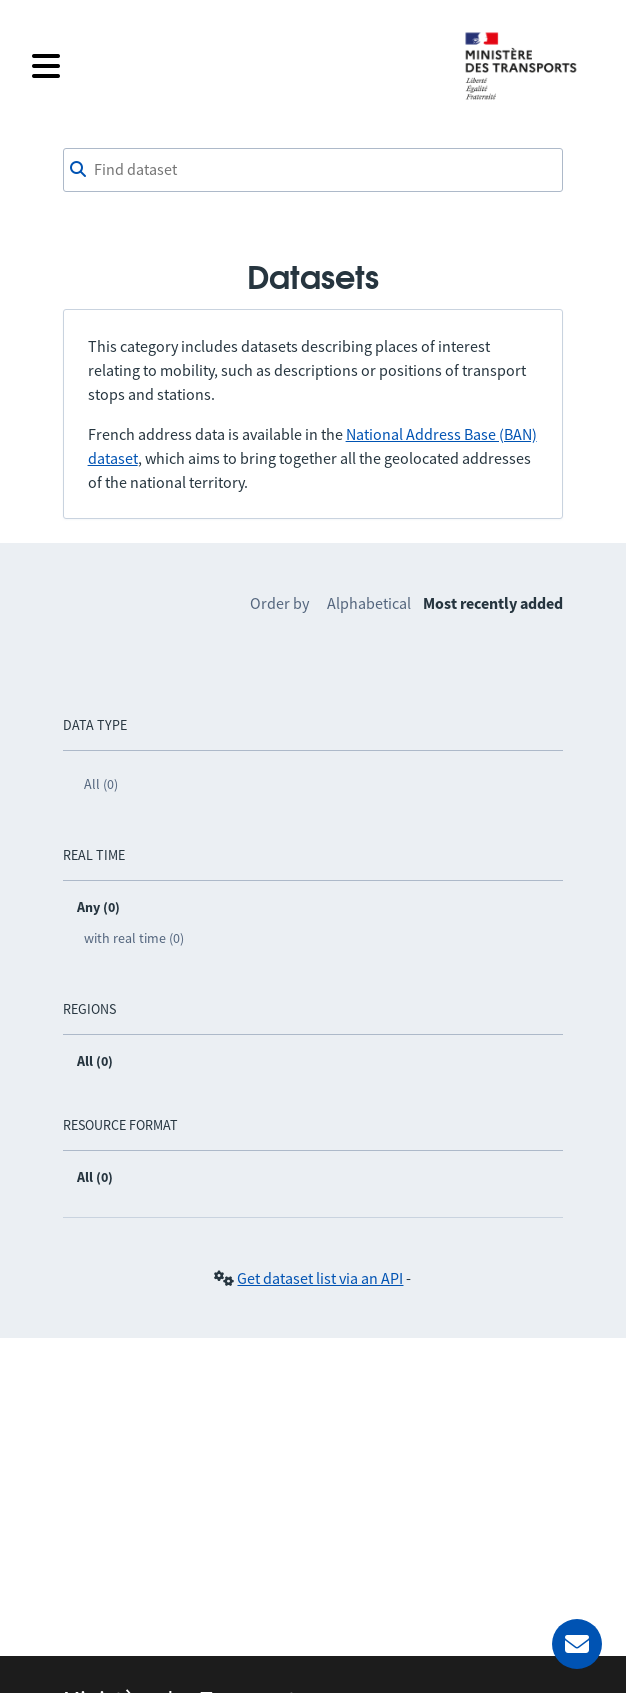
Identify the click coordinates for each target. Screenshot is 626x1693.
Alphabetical (369, 603)
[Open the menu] (235, 66)
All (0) (101, 784)
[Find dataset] (313, 170)
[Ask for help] (577, 1644)
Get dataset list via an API (320, 1278)
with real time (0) (134, 938)
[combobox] (313, 170)
